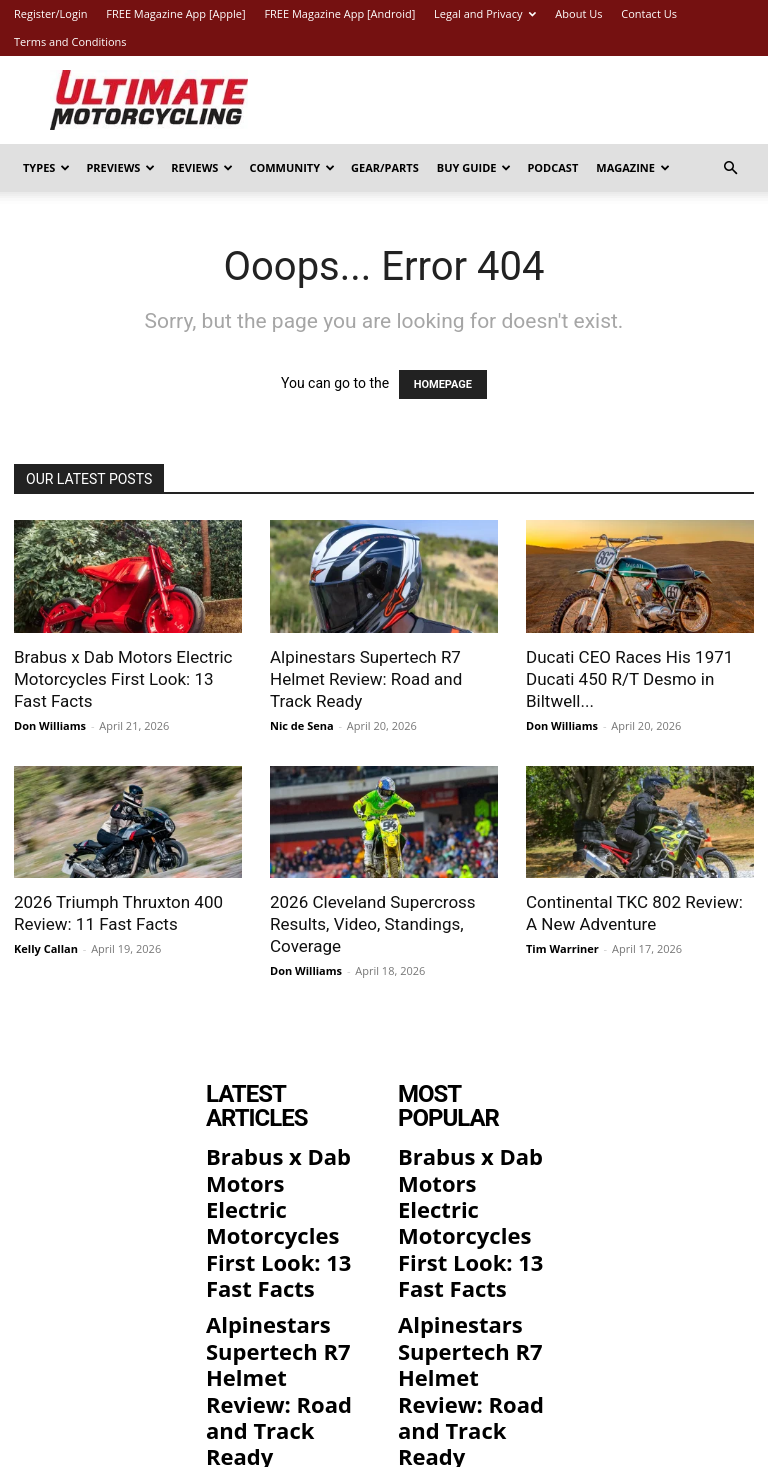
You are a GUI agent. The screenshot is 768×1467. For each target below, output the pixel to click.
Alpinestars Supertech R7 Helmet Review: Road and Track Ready (366, 679)
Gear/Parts (385, 167)
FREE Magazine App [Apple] (175, 13)
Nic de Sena (302, 725)
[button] (730, 168)
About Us (578, 13)
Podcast (552, 167)
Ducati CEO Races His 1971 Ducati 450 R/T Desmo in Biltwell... (629, 679)
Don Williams (50, 725)
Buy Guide (474, 167)
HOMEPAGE (443, 384)
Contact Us (649, 13)
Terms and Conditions (70, 41)
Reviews (202, 167)
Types (46, 167)
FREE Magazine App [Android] (339, 13)
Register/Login (50, 13)
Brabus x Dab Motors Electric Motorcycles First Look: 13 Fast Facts (123, 679)
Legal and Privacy (485, 13)
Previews (120, 167)
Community (292, 167)
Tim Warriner (562, 948)
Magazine (633, 167)
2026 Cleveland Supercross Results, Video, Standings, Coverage (373, 924)
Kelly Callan (46, 948)
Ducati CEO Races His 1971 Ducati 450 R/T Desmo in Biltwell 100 (283, 1346)
